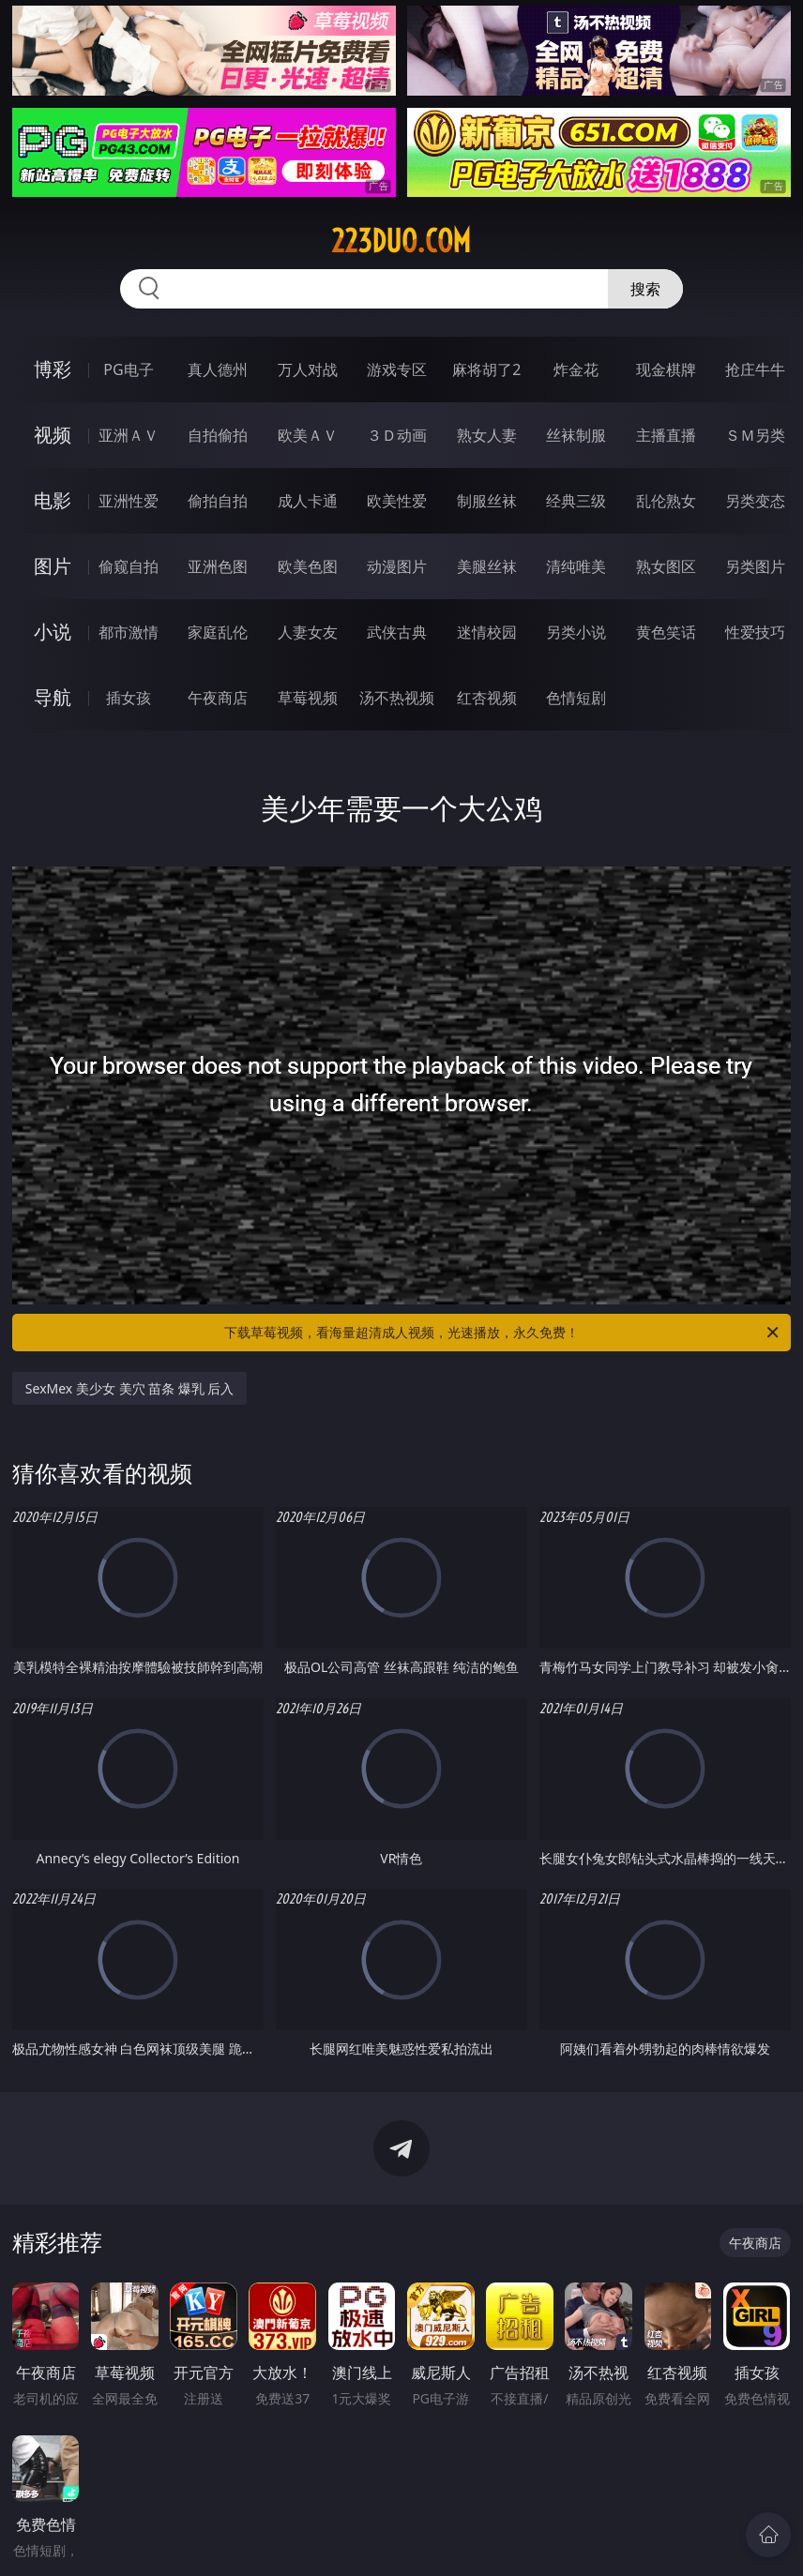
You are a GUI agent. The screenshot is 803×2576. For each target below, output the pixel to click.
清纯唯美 (576, 566)
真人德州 (218, 369)
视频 (52, 434)
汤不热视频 (396, 697)
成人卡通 (308, 500)
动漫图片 (397, 566)
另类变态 (755, 500)
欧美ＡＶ (308, 435)
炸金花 (575, 369)
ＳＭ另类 (755, 435)
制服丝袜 (487, 500)
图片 (52, 566)
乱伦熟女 (666, 500)
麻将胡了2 (486, 369)
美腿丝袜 (487, 566)
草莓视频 (308, 697)
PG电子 (128, 369)
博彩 (52, 369)
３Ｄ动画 (397, 435)
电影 (52, 500)
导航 (52, 697)
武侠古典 (397, 632)
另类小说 (576, 632)
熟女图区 (666, 566)
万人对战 (308, 369)
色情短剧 (576, 697)
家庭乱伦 (218, 632)
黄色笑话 (666, 632)
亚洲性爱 (128, 500)
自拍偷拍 (218, 435)
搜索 (645, 289)
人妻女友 (308, 632)
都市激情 (128, 632)
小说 (52, 631)
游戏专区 (397, 369)
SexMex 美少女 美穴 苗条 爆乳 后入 (130, 1388)
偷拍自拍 (218, 500)
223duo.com (401, 241)
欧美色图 (308, 566)
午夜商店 (218, 697)
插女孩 (128, 697)
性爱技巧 (755, 632)
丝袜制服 (576, 435)
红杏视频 (487, 697)
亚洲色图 (218, 566)
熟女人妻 (487, 435)
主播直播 (666, 435)
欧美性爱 (397, 500)
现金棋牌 (666, 369)
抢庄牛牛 (755, 369)
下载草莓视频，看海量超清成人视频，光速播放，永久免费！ (502, 1332)
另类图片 (755, 566)
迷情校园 (487, 632)
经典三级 (576, 500)
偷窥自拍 (128, 566)
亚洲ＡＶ (128, 435)
